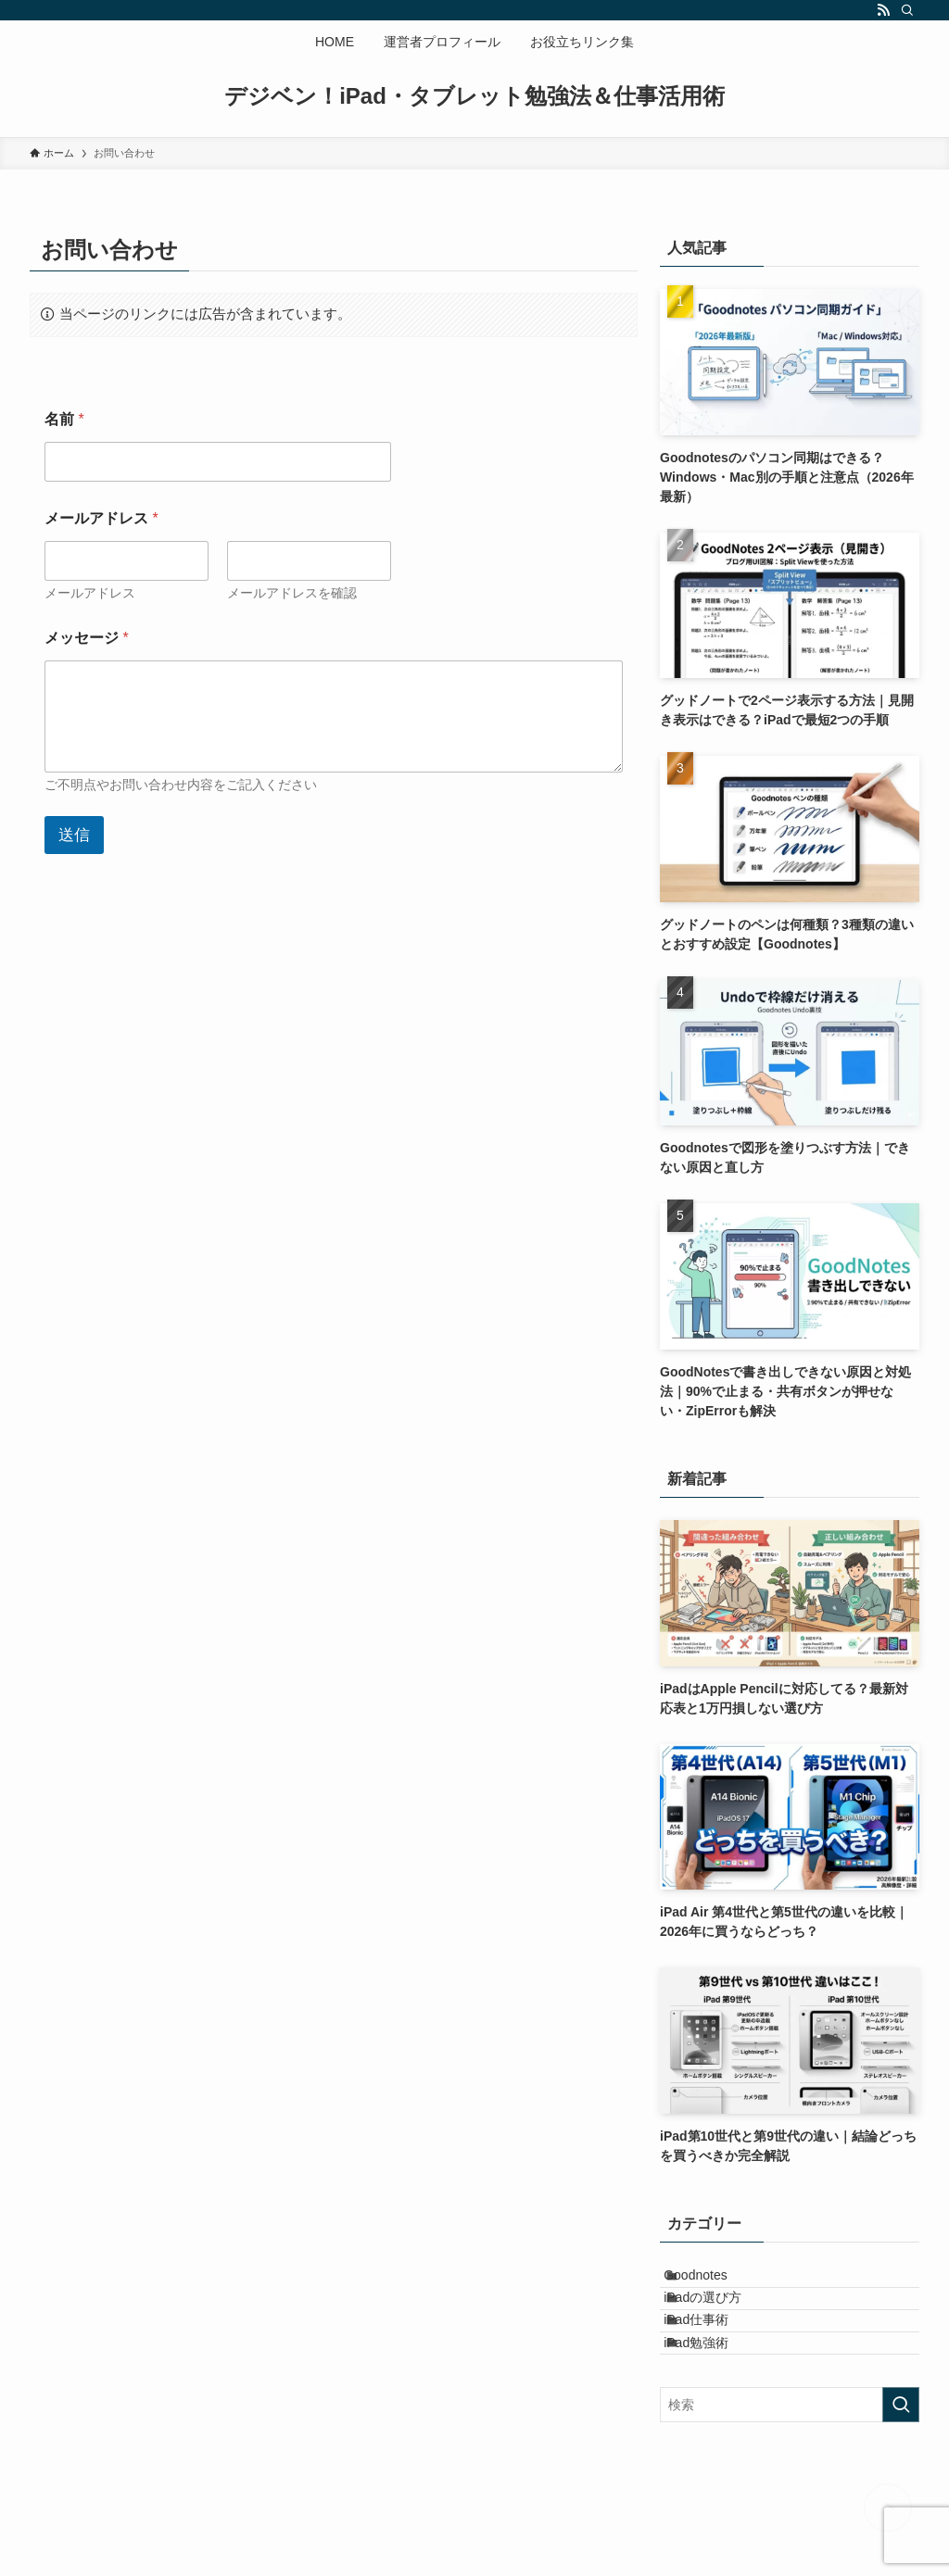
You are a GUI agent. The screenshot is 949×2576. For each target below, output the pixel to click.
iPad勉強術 (715, 2399)
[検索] (907, 10)
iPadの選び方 (722, 2321)
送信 (74, 835)
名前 (64, 419)
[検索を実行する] (900, 2469)
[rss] (883, 10)
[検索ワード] (789, 2469)
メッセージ (86, 638)
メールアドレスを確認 (292, 592)
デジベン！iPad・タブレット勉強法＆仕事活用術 (474, 96)
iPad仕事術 (715, 2360)
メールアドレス (89, 592)
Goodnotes (715, 2283)
